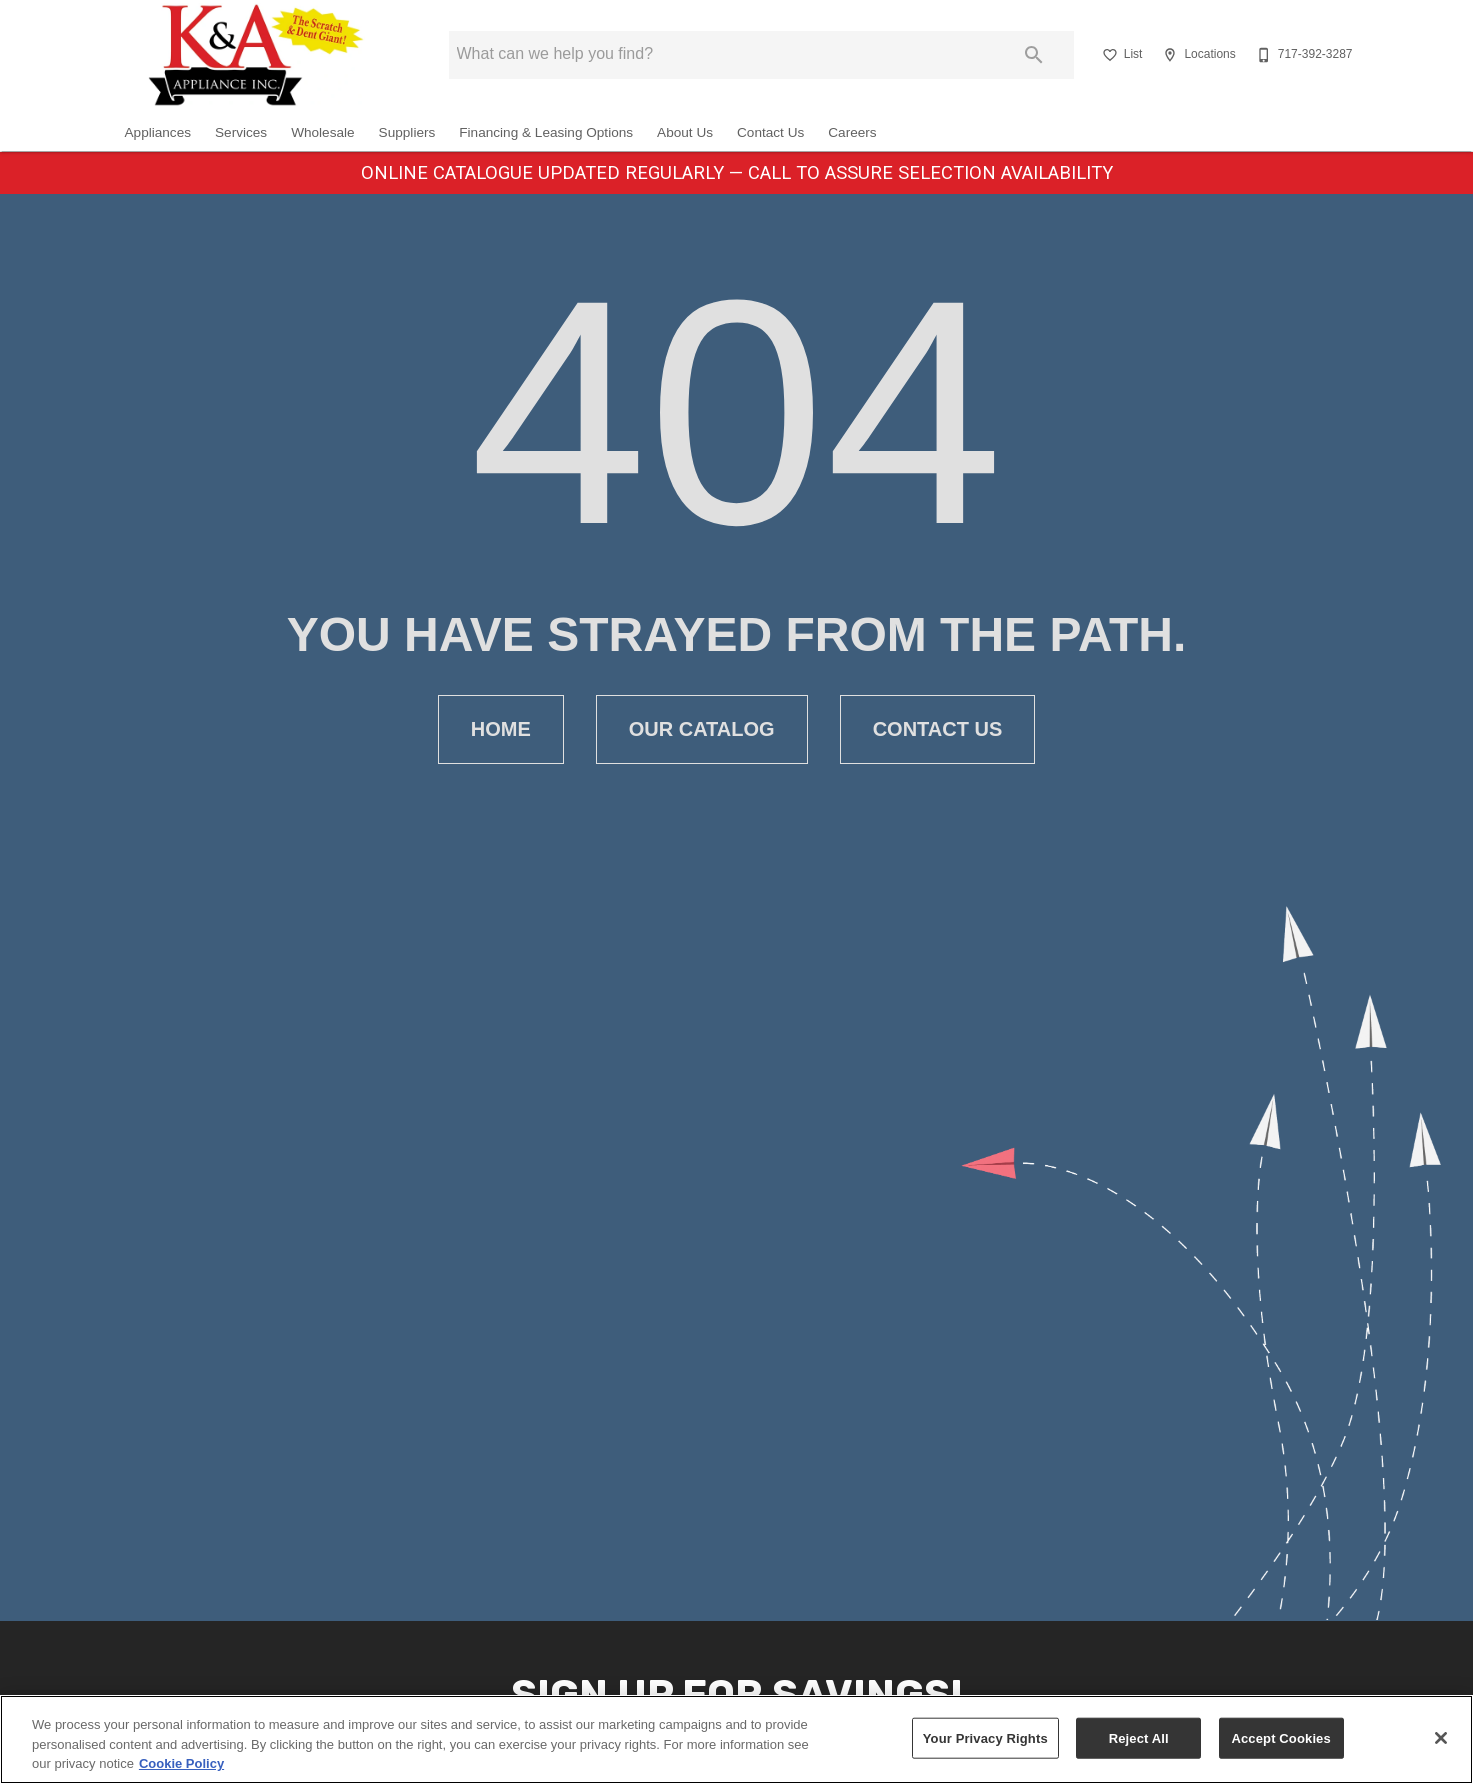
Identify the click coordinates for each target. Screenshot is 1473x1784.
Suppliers (407, 132)
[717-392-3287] (1302, 55)
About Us (685, 132)
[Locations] (1196, 55)
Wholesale (322, 132)
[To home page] (256, 55)
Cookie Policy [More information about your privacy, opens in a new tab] (181, 1763)
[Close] (1441, 1738)
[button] (1110, 55)
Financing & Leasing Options (546, 132)
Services (241, 132)
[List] (1120, 55)
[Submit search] (1034, 55)
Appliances (158, 132)
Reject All (1139, 1737)
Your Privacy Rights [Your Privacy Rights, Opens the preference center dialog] (985, 1737)
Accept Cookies (1280, 1737)
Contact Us (770, 132)
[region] (736, 1739)
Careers (852, 132)
